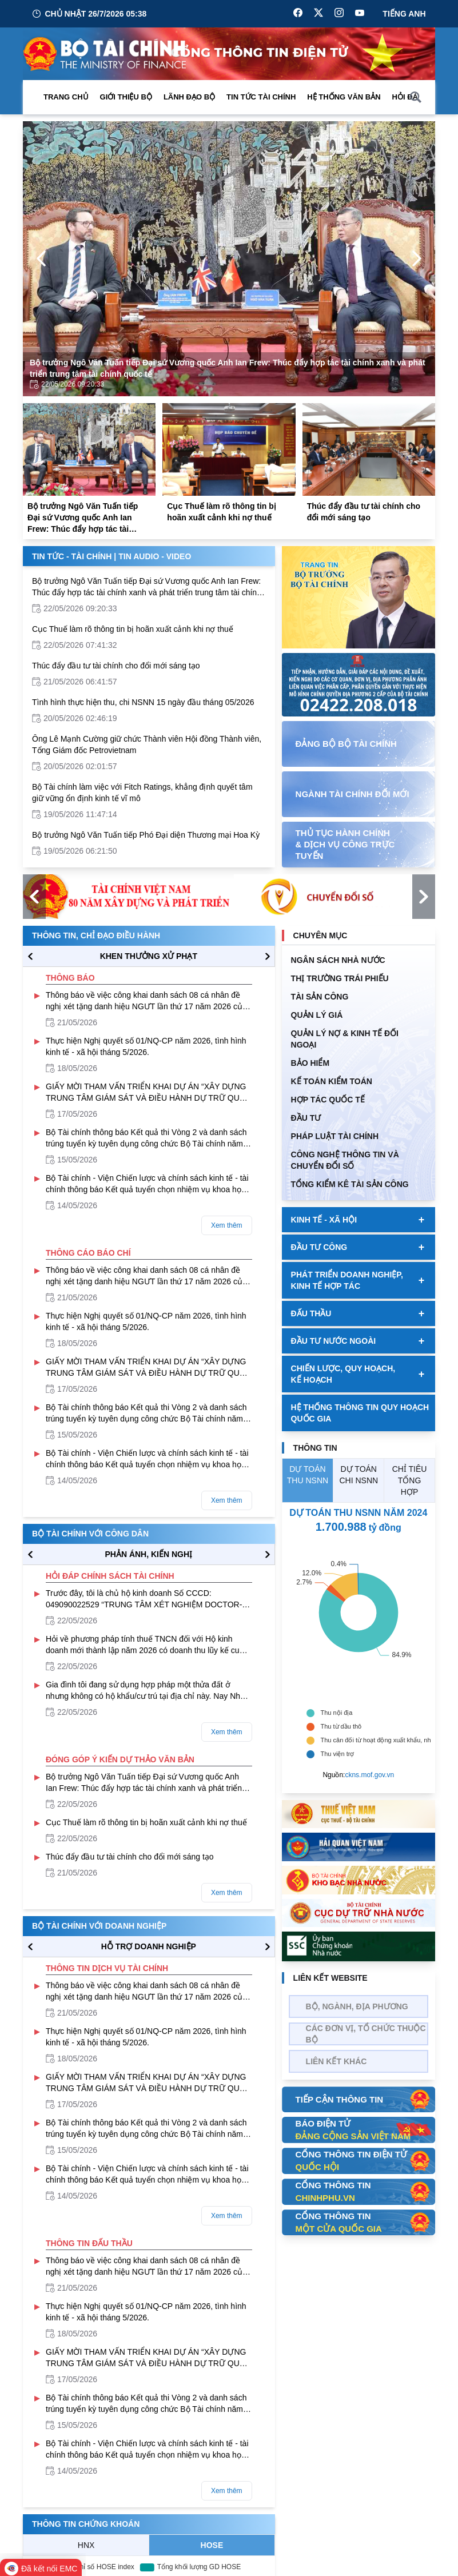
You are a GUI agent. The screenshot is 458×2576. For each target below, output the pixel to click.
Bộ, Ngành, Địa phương (357, 2006)
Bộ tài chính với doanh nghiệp (99, 1925)
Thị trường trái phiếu (340, 978)
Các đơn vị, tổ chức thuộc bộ (366, 2034)
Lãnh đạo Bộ (189, 97)
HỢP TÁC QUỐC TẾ (328, 1099)
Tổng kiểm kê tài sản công (350, 1184)
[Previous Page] (41, 258)
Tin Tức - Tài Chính (71, 556)
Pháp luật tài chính (335, 1136)
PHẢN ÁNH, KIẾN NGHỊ (148, 1554)
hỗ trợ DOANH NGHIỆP (148, 1946)
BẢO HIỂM (310, 1063)
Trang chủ (66, 97)
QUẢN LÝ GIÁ (317, 1015)
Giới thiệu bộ (126, 97)
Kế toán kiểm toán (331, 1081)
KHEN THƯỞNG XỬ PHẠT (148, 956)
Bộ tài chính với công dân (90, 1533)
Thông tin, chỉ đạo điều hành (96, 935)
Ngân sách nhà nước (338, 960)
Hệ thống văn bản (343, 97)
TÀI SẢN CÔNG (320, 996)
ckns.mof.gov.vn (369, 1775)
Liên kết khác (336, 2061)
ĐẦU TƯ (306, 1117)
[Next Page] (417, 258)
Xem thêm (226, 1225)
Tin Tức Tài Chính (261, 97)
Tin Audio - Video (154, 556)
